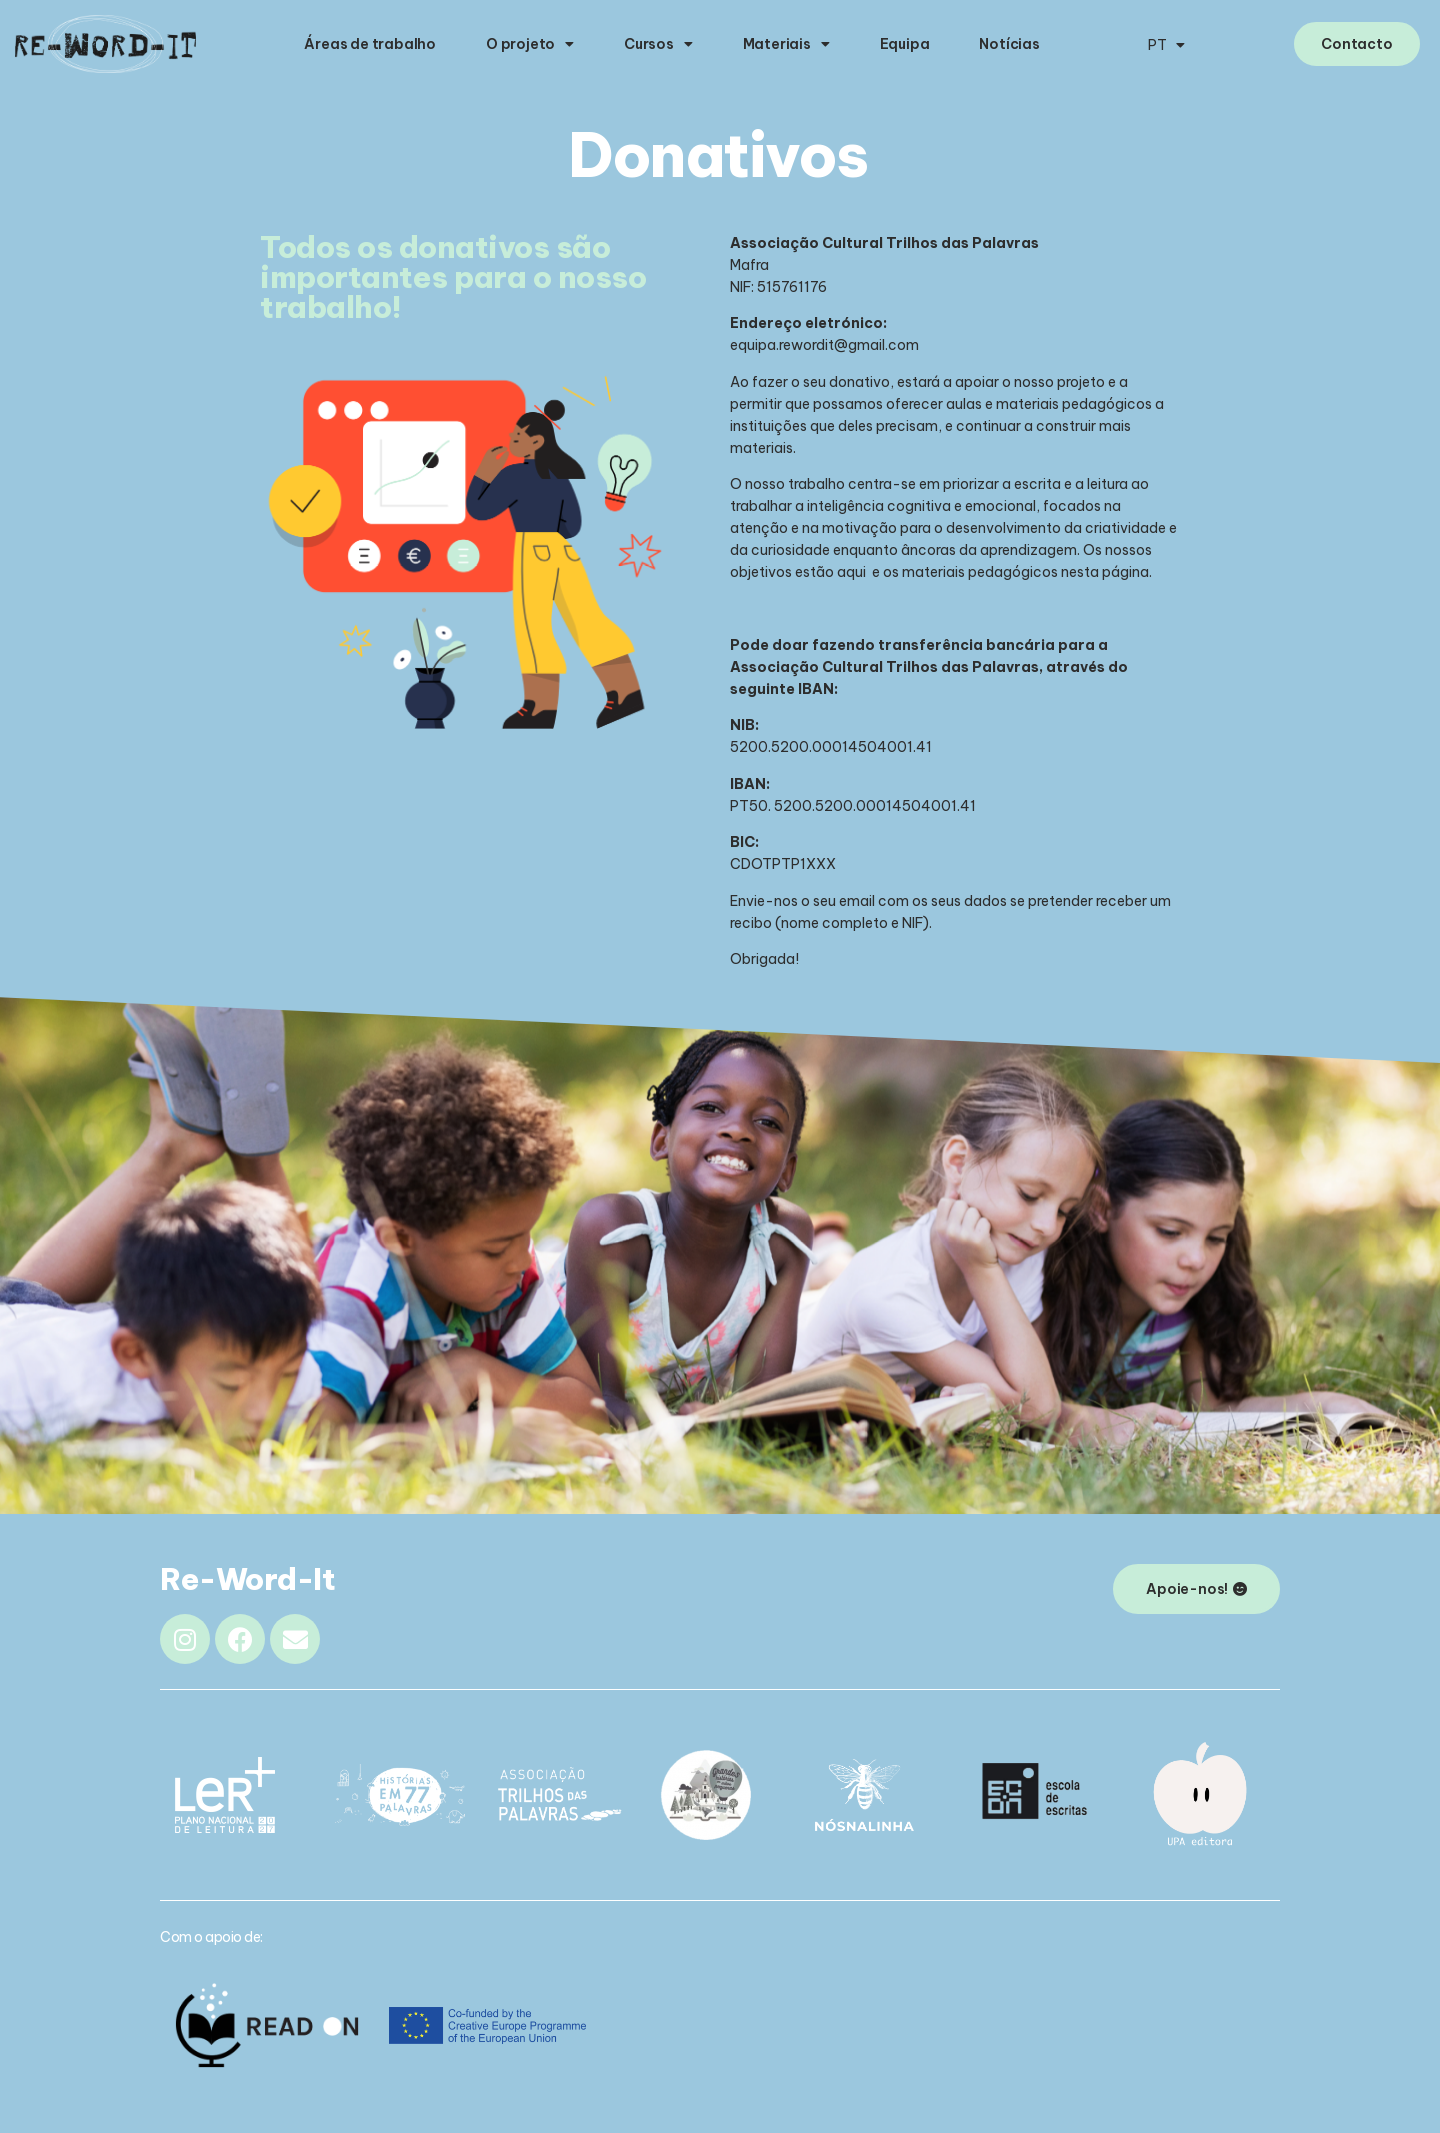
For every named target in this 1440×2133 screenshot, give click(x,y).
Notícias (1009, 44)
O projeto (530, 44)
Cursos (658, 44)
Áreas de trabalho (370, 44)
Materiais (786, 44)
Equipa (905, 44)
